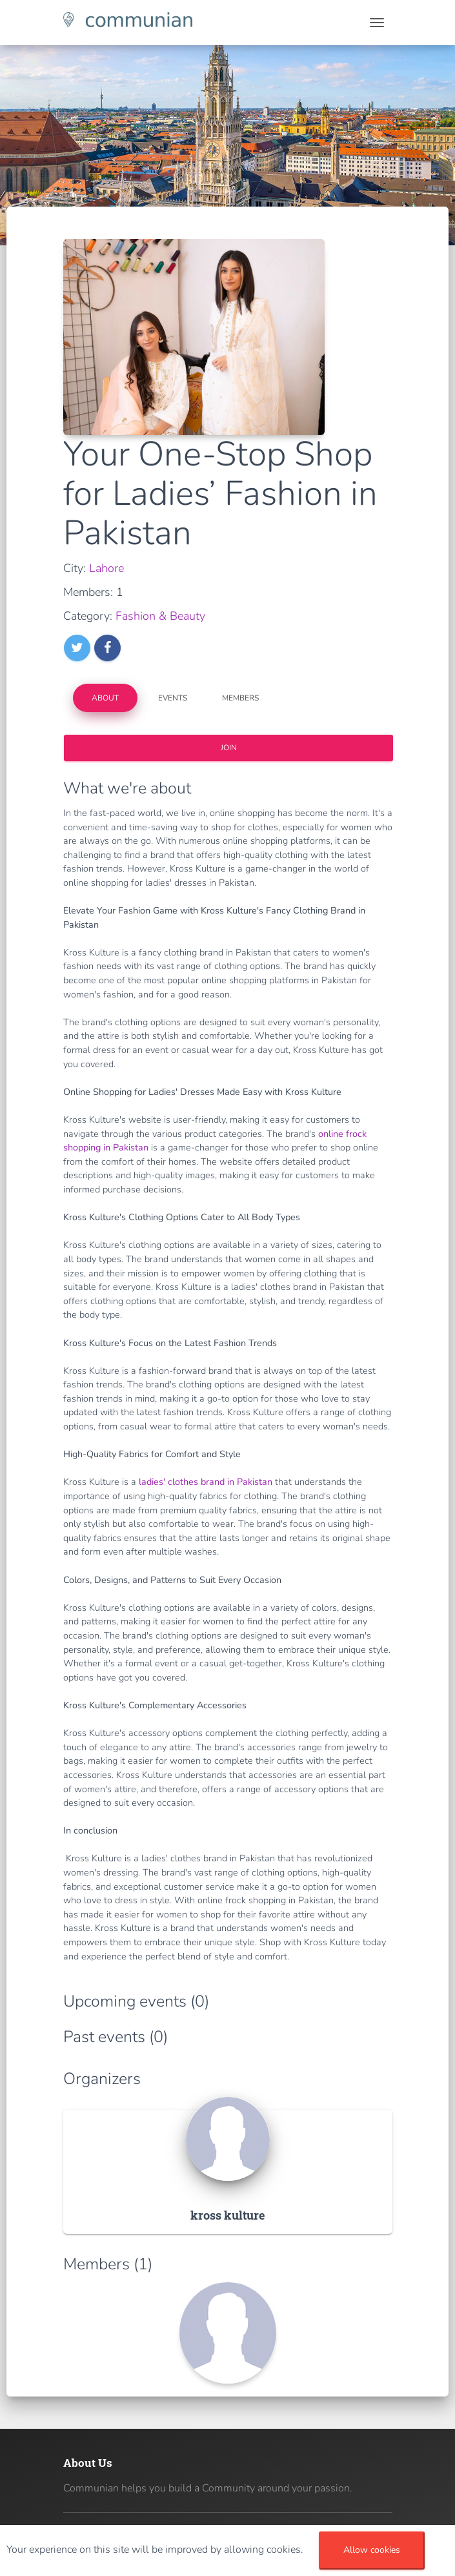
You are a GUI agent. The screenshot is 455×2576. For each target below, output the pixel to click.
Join (228, 747)
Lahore (106, 568)
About (105, 698)
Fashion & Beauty (160, 616)
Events (172, 698)
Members (240, 698)
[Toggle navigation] (376, 22)
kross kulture (227, 2215)
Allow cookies (371, 2550)
